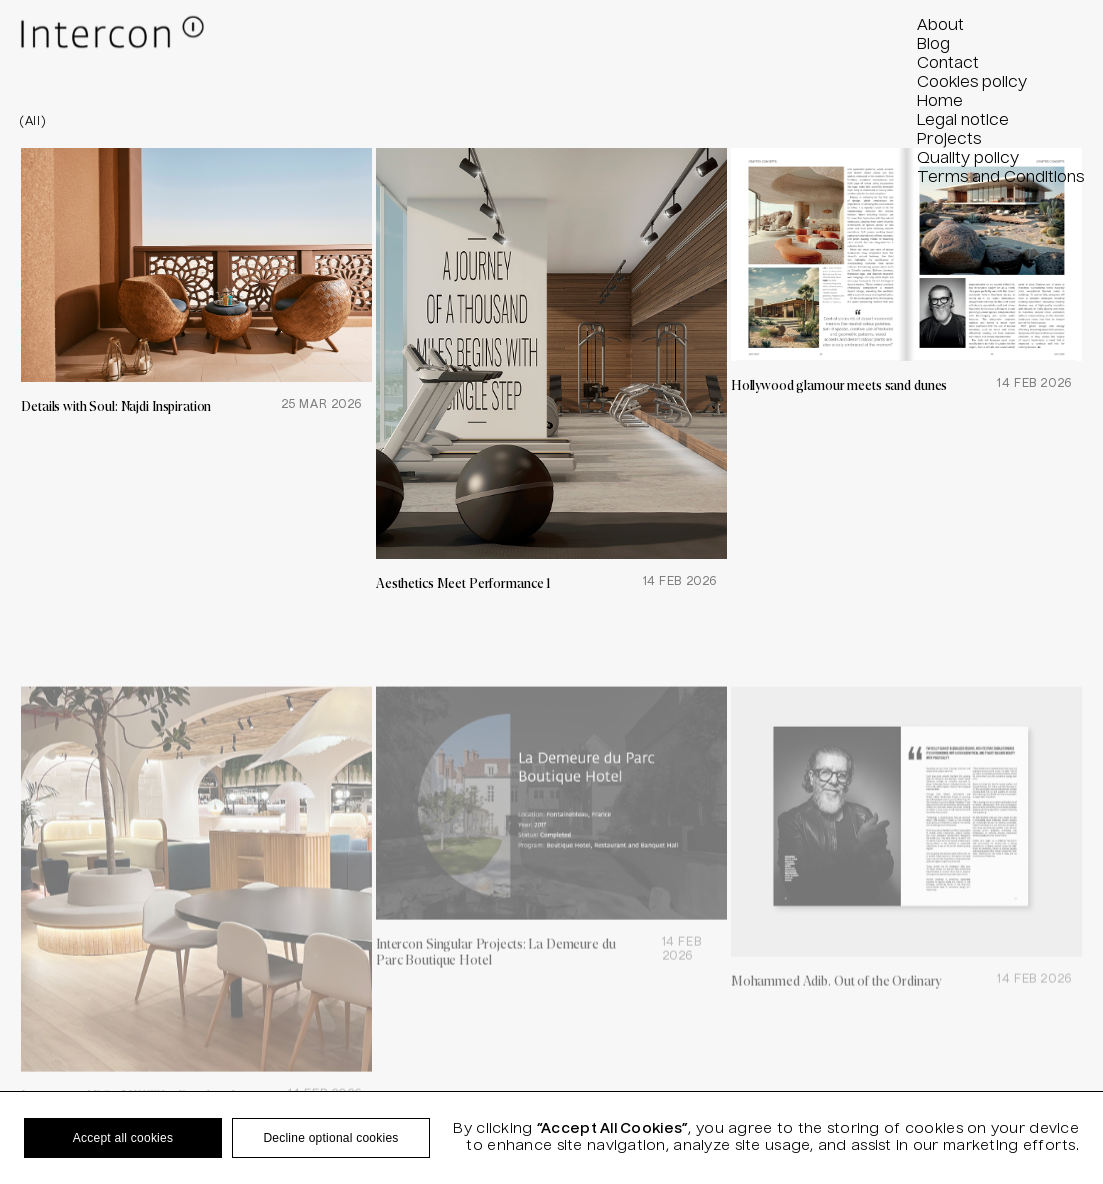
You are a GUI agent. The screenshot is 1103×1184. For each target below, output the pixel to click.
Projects (949, 140)
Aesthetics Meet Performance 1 (463, 583)
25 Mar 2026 (321, 405)
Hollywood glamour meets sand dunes (839, 385)
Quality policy (968, 159)
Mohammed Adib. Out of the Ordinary (836, 1022)
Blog (933, 45)
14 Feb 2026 (680, 582)
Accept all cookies (123, 1138)
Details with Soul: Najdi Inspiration (116, 406)
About (940, 26)
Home (940, 102)
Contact (948, 64)
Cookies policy (972, 83)
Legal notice (963, 121)
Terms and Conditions (1000, 178)
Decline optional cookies (330, 1138)
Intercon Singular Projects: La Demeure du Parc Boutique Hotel (496, 993)
